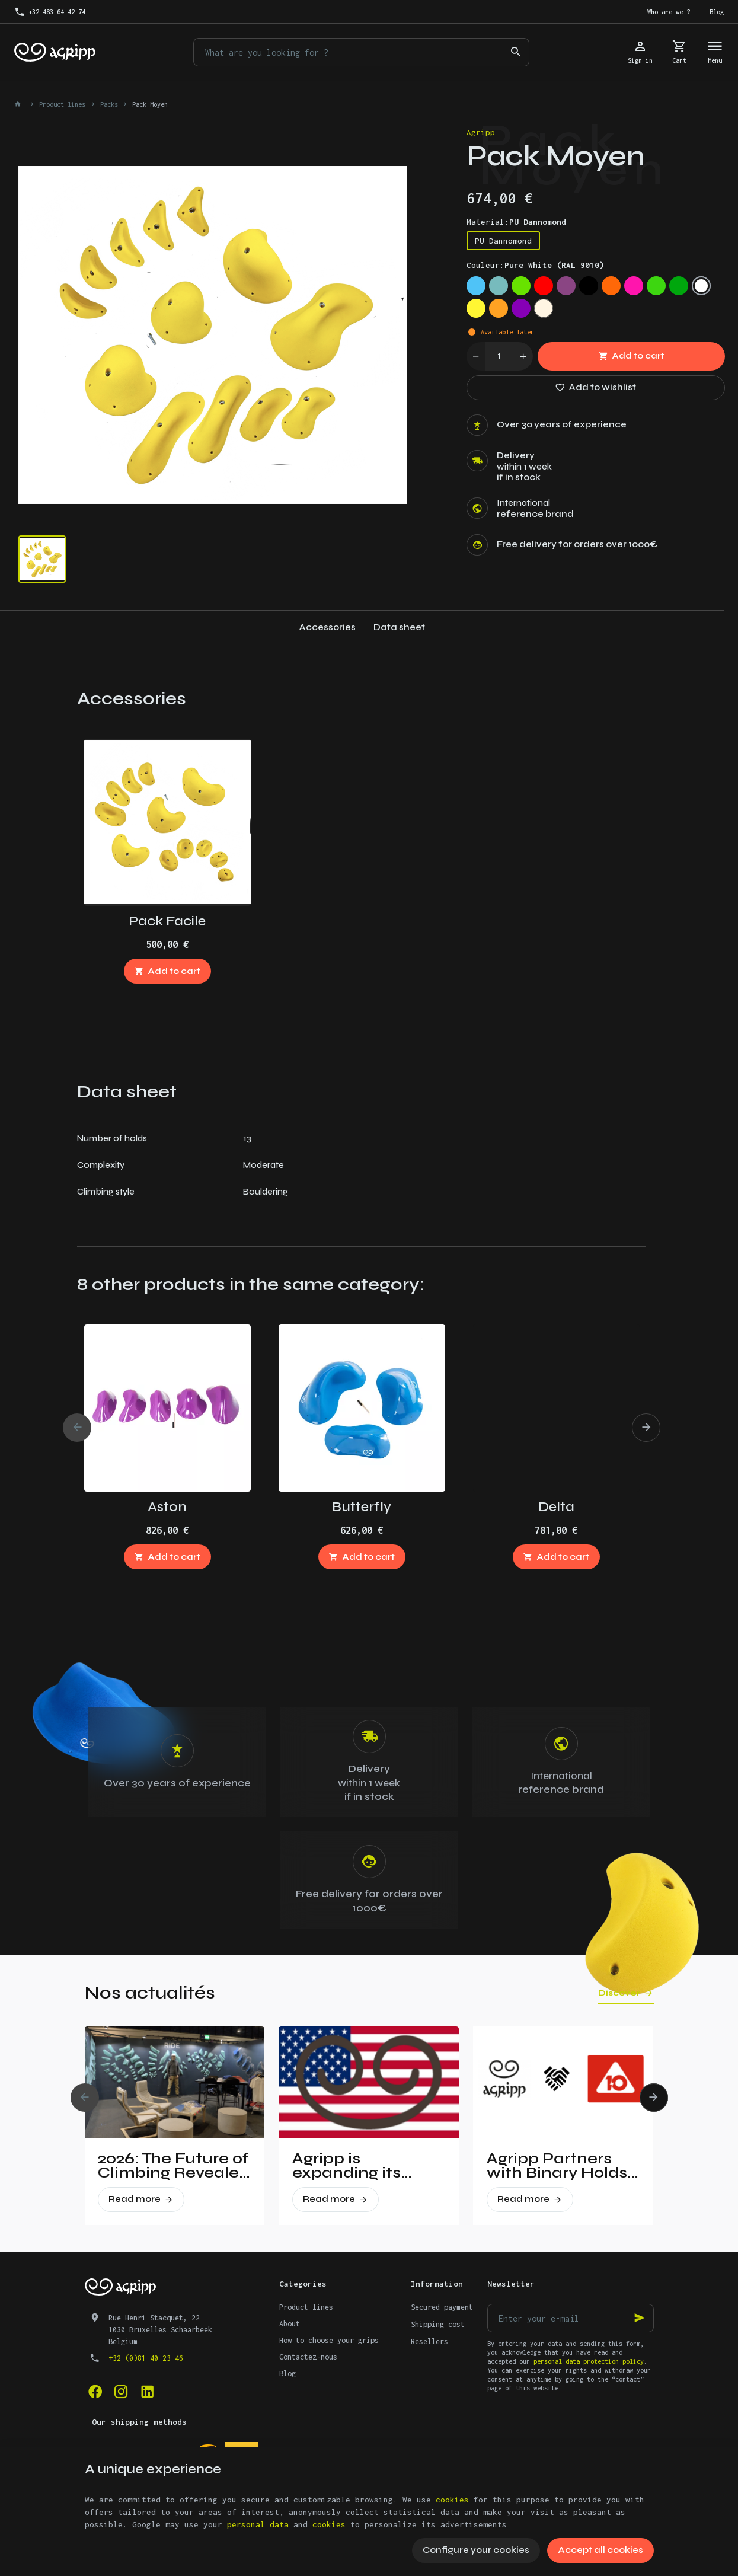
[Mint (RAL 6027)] (498, 285)
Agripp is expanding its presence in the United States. (354, 2166)
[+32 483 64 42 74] (50, 12)
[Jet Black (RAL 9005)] (588, 285)
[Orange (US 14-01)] (498, 308)
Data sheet (399, 627)
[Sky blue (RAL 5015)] (476, 285)
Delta (556, 1506)
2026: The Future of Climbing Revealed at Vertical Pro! (174, 2166)
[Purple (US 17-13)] (521, 308)
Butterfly (361, 1506)
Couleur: (535, 265)
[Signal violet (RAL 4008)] (566, 285)
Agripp (481, 132)
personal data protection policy (588, 2361)
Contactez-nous (308, 2356)
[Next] (646, 1427)
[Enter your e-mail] (570, 2318)
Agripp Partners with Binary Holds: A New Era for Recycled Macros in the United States (559, 2166)
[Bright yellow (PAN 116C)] (476, 308)
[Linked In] (147, 2391)
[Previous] (77, 1427)
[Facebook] (95, 2391)
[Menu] (715, 52)
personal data (258, 2524)
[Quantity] (499, 356)
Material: (516, 221)
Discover (619, 1993)
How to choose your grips (329, 2340)
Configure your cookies (476, 2550)
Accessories (327, 627)
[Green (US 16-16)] (678, 285)
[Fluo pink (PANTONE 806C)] (633, 285)
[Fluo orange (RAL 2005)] (611, 285)
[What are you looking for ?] (361, 52)
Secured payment (442, 2307)
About (289, 2323)
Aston (167, 1506)
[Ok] (639, 2318)
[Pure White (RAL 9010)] (701, 285)
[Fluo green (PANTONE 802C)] (656, 285)
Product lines (62, 104)
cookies (452, 2499)
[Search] (515, 52)
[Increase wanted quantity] (523, 356)
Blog (287, 2373)
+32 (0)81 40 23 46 (145, 2358)
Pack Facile (167, 921)
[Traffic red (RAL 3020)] (543, 285)
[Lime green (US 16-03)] (521, 285)
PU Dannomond (503, 240)
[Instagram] (121, 2391)
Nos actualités (150, 1992)
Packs (109, 104)
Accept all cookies (600, 2550)
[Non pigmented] (543, 308)
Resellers (429, 2341)
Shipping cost (438, 2324)
